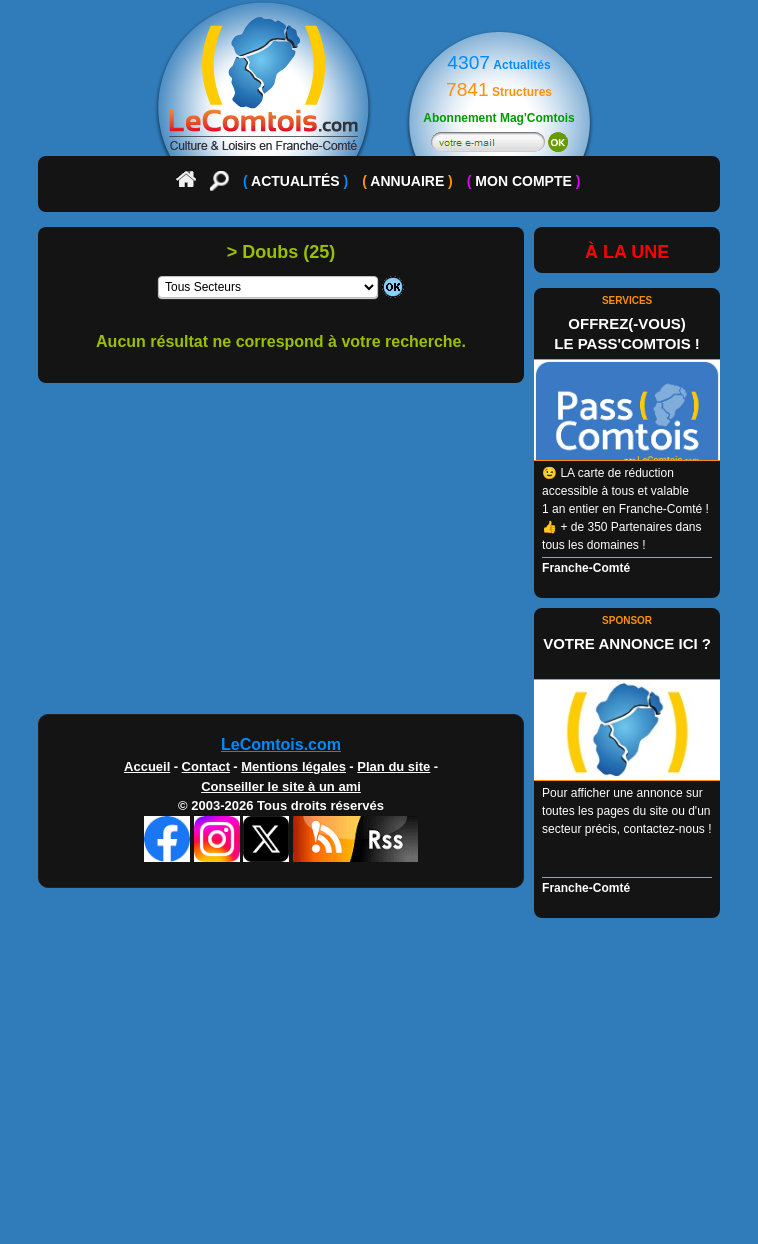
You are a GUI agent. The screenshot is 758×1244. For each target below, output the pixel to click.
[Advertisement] (379, 556)
